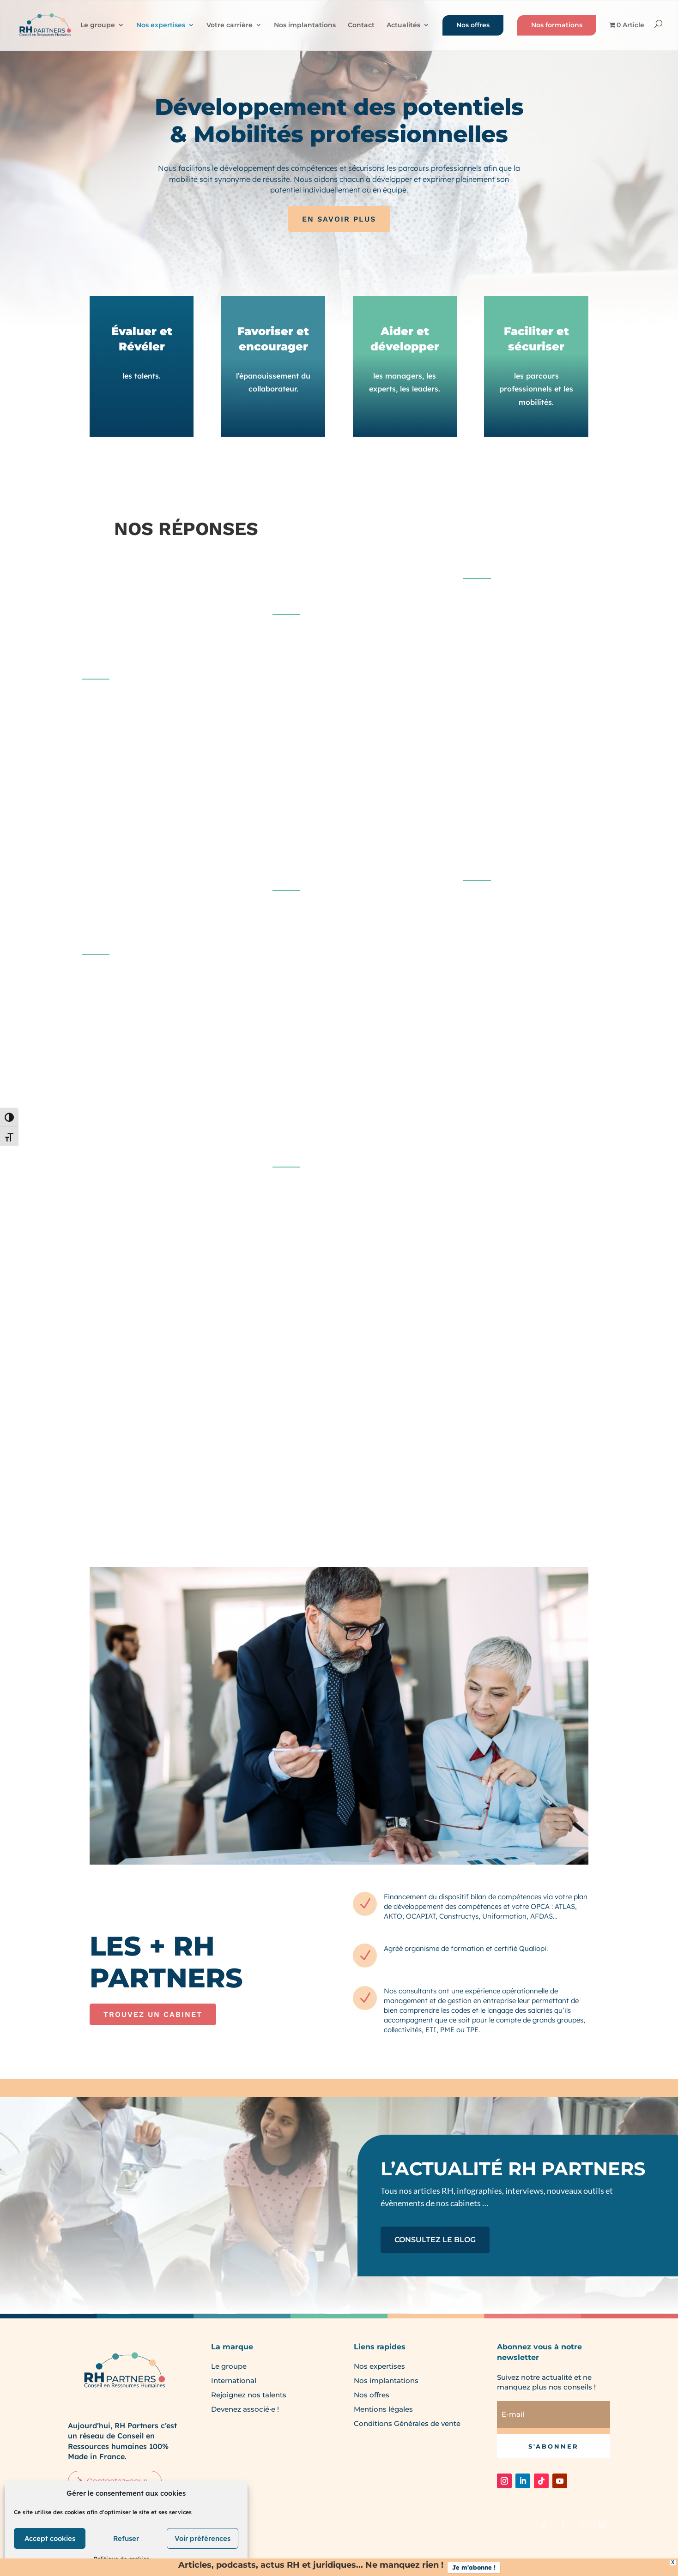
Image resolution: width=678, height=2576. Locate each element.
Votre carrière (229, 25)
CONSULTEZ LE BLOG (435, 2239)
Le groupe (97, 25)
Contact (361, 25)
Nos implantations (305, 25)
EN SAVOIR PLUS (339, 219)
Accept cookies (49, 2538)
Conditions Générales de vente (407, 2423)
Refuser (126, 2538)
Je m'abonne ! (474, 2567)
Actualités (403, 25)
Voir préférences (202, 2538)
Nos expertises (160, 25)
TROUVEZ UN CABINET (152, 2014)
